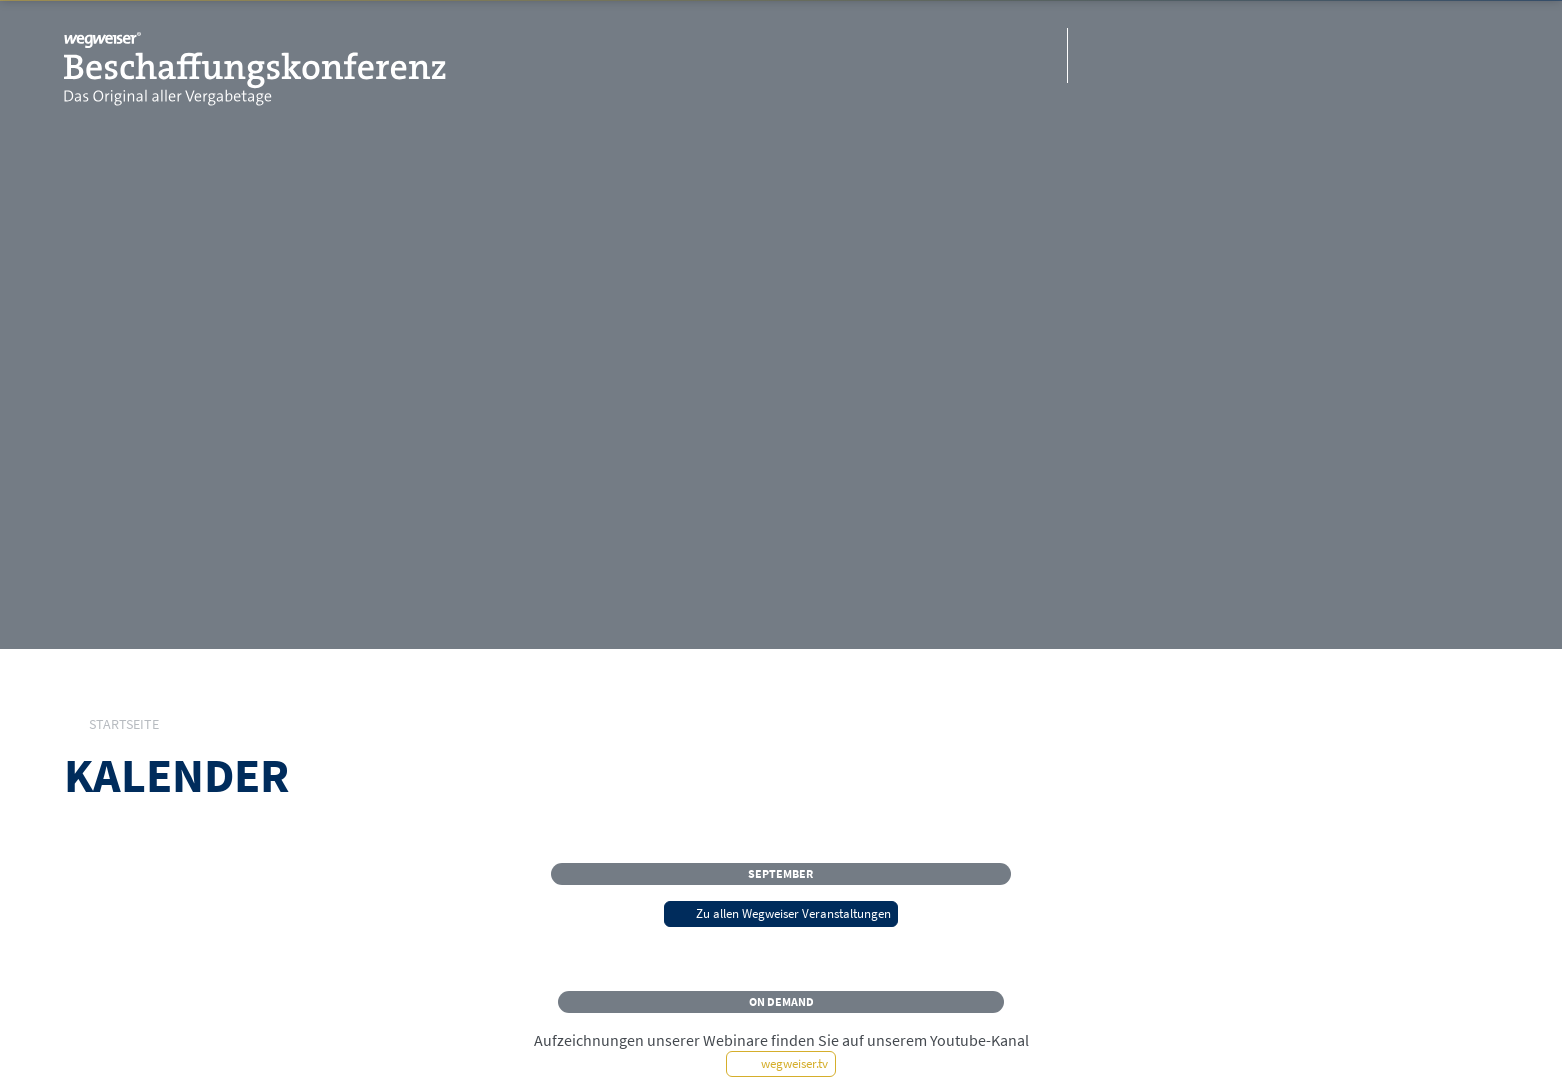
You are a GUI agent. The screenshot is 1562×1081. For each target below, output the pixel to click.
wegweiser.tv (781, 1063)
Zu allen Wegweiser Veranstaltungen (781, 913)
